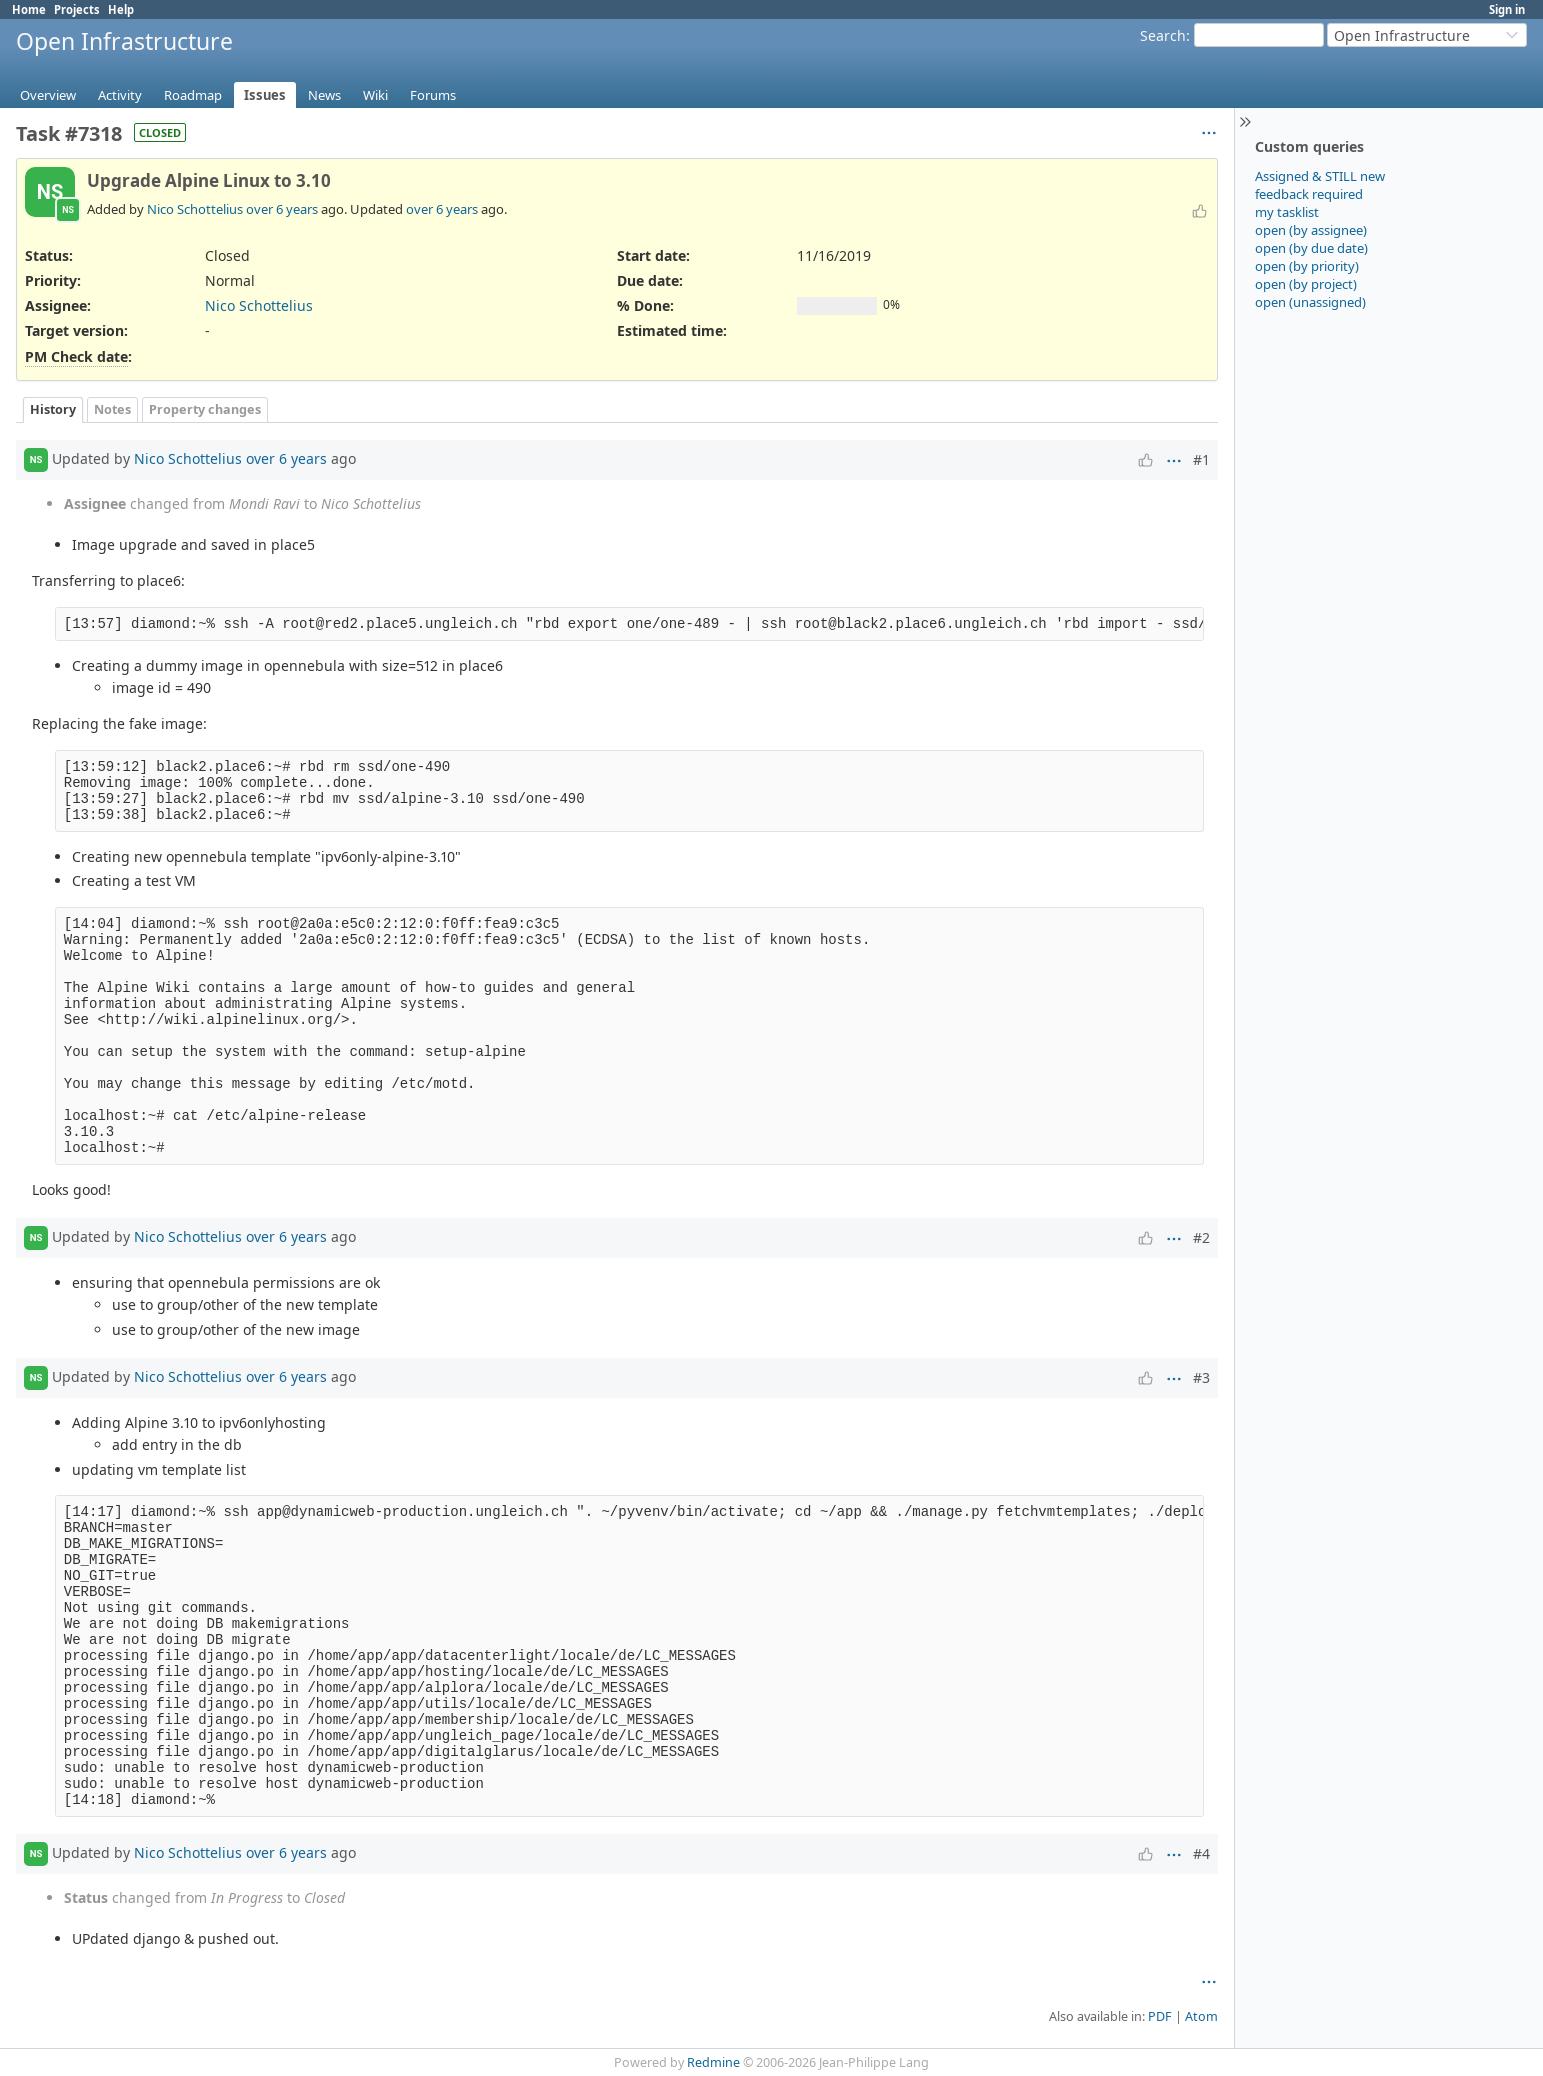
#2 (1201, 1237)
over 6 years (282, 209)
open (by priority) (1307, 266)
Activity (120, 95)
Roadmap (193, 95)
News (324, 95)
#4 (1201, 1853)
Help (121, 9)
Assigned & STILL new (1320, 176)
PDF (1160, 2016)
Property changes (205, 409)
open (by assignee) (1311, 230)
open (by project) (1306, 284)
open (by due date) (1311, 248)
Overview (48, 95)
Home (29, 9)
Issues (265, 95)
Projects (77, 9)
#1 (1201, 459)
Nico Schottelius (195, 209)
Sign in (1507, 9)
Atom (1201, 2016)
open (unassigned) (1310, 302)
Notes (112, 409)
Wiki (375, 95)
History (53, 409)
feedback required (1309, 194)
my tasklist (1287, 212)
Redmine (713, 2062)
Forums (433, 95)
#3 (1201, 1377)
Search (1163, 35)
